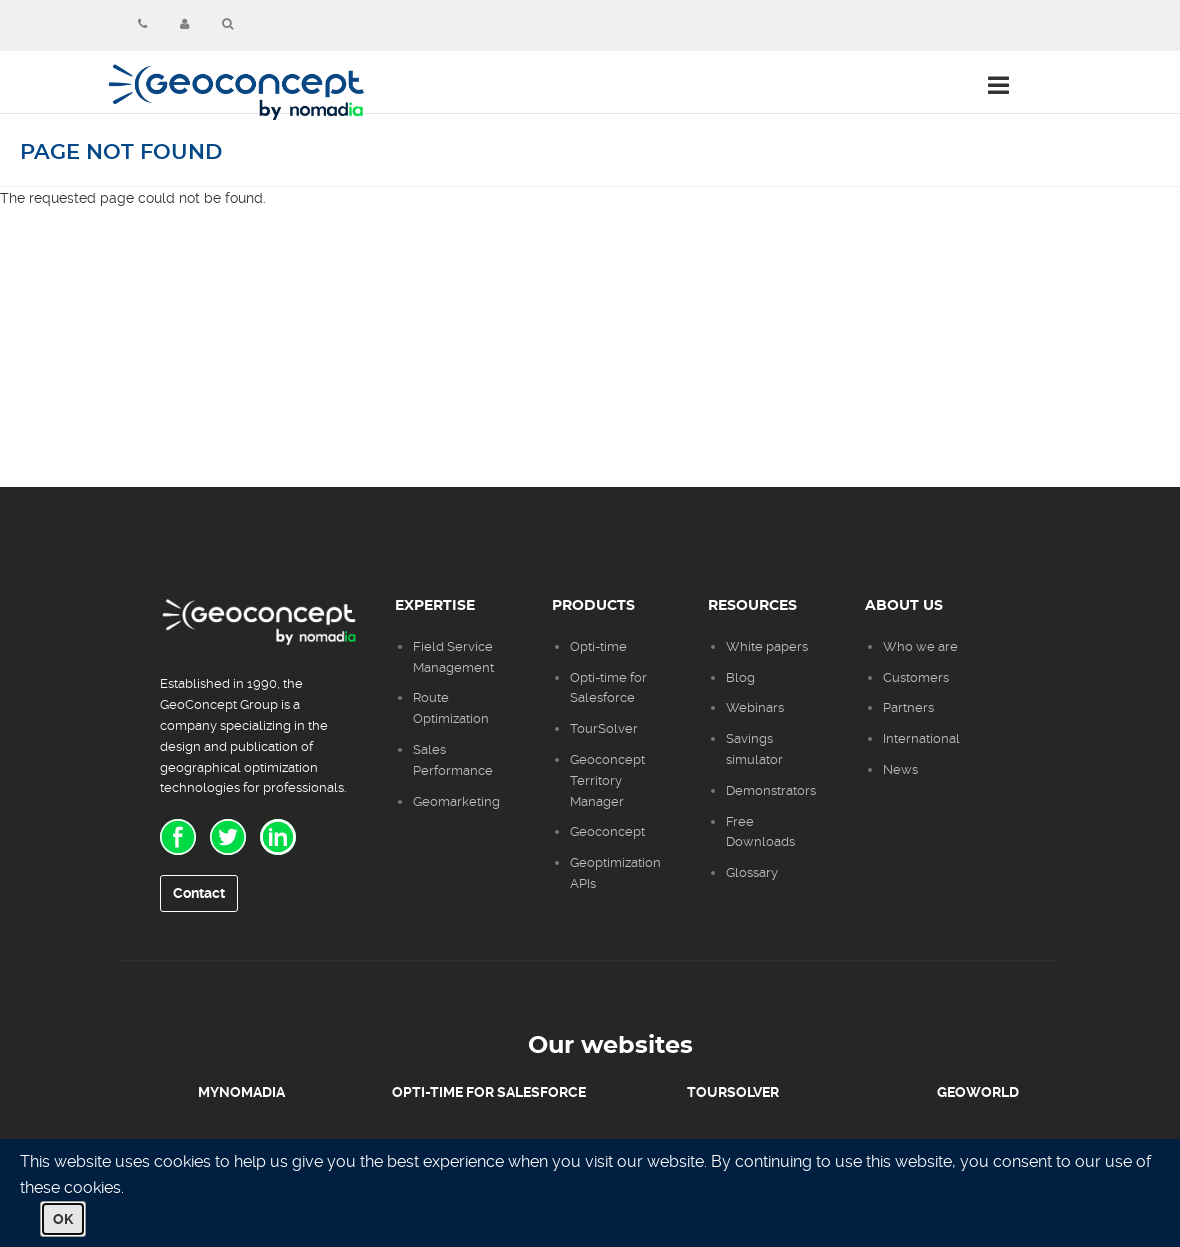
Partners (908, 707)
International (921, 738)
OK (63, 1219)
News (900, 769)
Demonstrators (771, 790)
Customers (916, 677)
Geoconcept (607, 831)
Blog (740, 677)
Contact (199, 893)
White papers (767, 646)
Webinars (755, 707)
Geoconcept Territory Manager (607, 780)
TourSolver (604, 728)
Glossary (752, 872)
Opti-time (598, 646)
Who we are (920, 646)
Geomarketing (456, 801)
